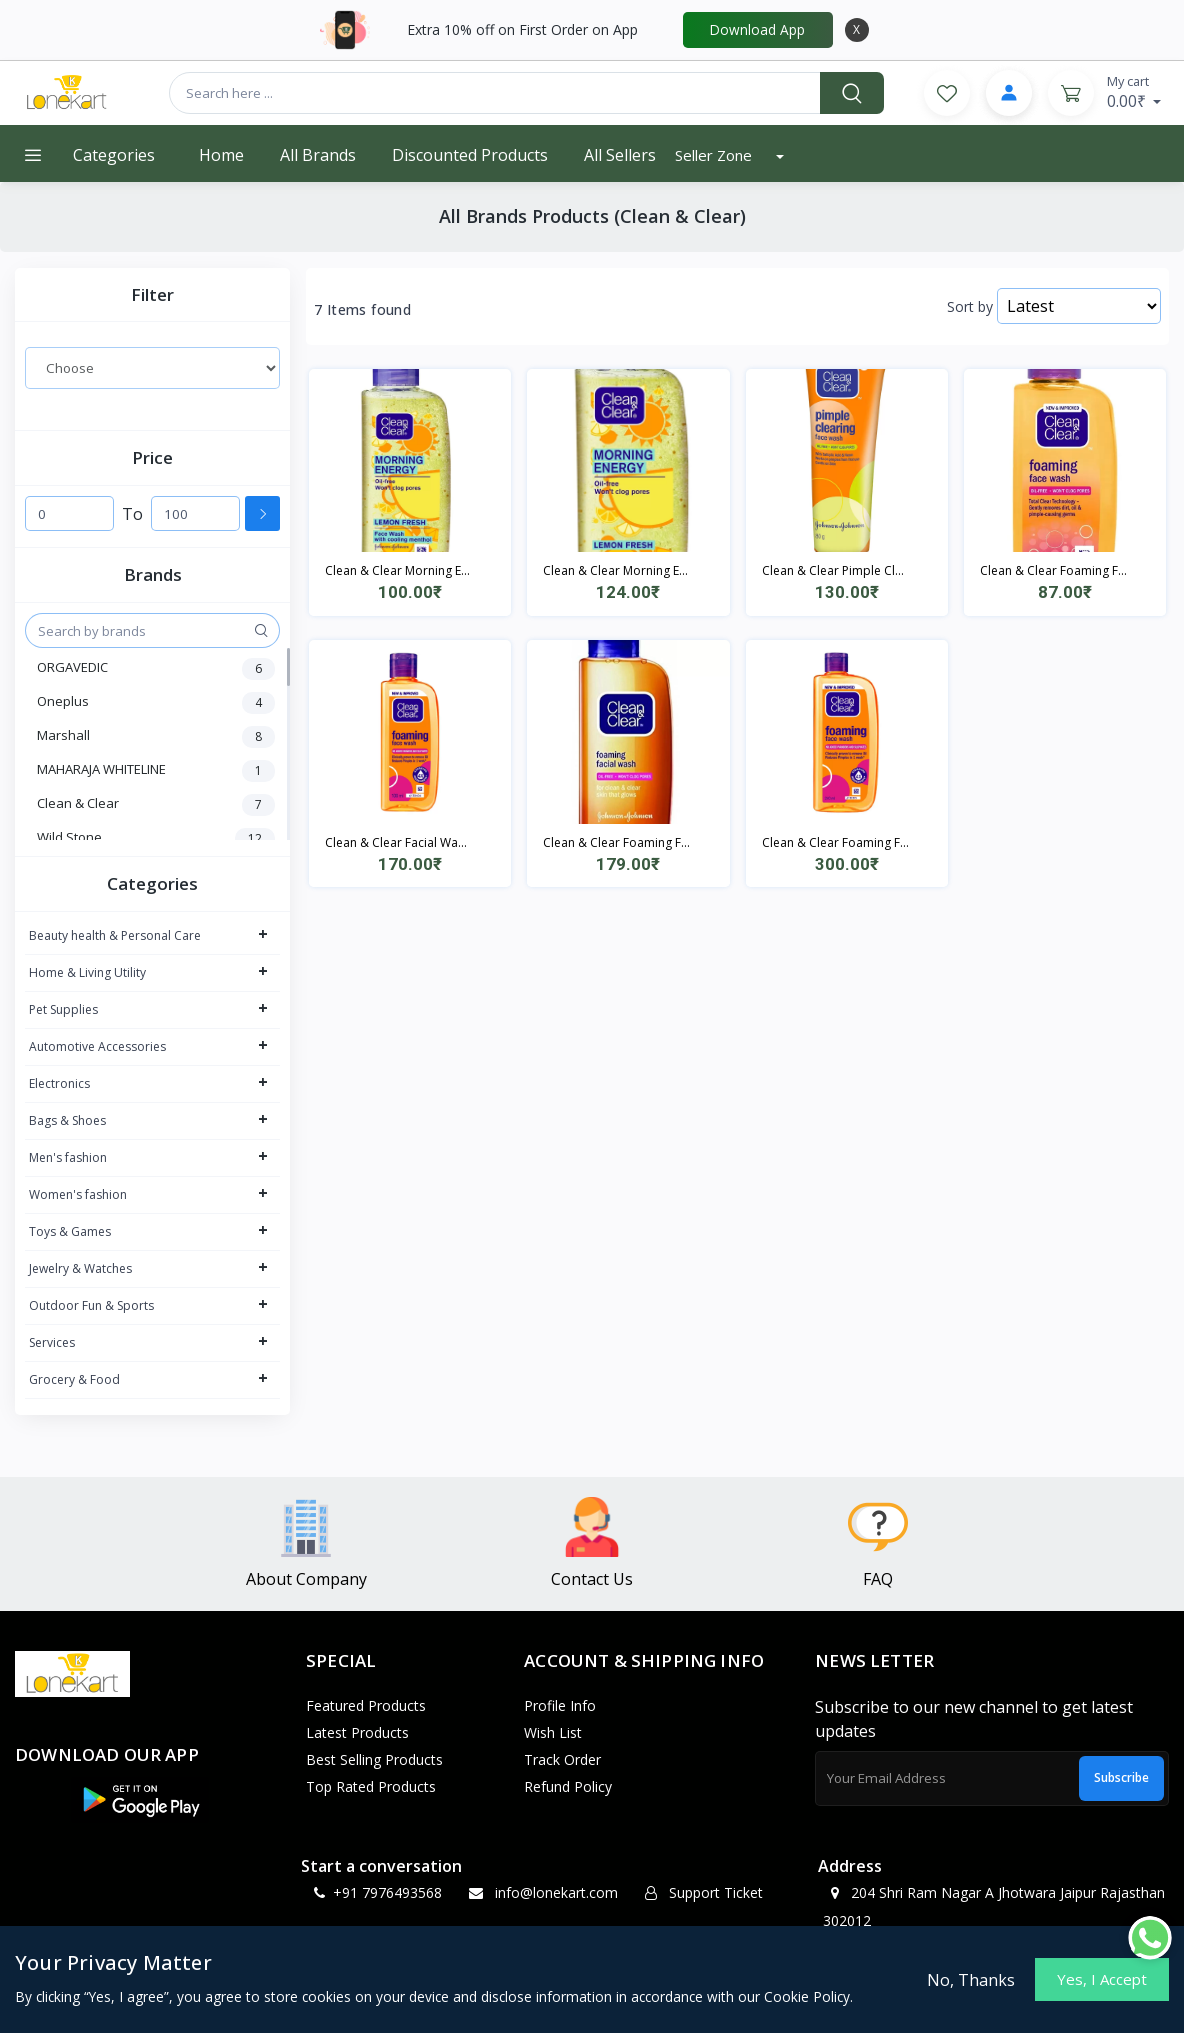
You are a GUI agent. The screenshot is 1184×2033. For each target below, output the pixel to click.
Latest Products (357, 1732)
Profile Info (560, 1705)
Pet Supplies (63, 1009)
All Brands (318, 155)
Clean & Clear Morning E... (397, 570)
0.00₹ (1134, 92)
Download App (757, 29)
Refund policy (568, 1786)
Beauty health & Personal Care (115, 935)
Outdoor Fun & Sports (91, 1305)
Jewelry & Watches (80, 1268)
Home (221, 155)
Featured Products (366, 1705)
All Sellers (620, 155)
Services (52, 1342)
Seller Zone (715, 155)
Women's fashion (78, 1194)
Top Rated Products (371, 1786)
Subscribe (1121, 1777)
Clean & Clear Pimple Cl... (833, 570)
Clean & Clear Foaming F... (1053, 570)
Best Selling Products (374, 1759)
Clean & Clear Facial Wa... (396, 842)
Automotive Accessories (97, 1046)
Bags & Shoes (67, 1120)
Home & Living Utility (87, 972)
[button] (140, 1800)
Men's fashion (68, 1157)
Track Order (562, 1759)
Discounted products (470, 155)
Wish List (553, 1732)
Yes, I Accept (1102, 1979)
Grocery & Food (74, 1379)
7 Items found (362, 310)
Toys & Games (70, 1231)
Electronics (59, 1083)
